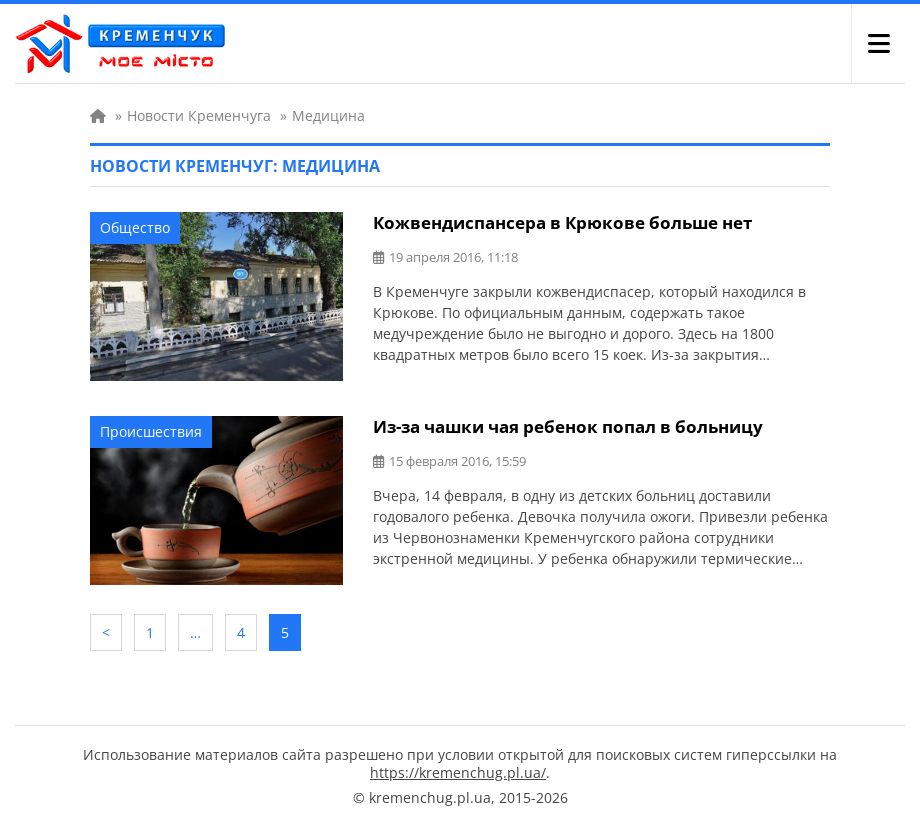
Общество (135, 227)
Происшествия (151, 431)
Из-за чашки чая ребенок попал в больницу (568, 426)
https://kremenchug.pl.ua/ (458, 772)
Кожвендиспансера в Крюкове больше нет (562, 222)
